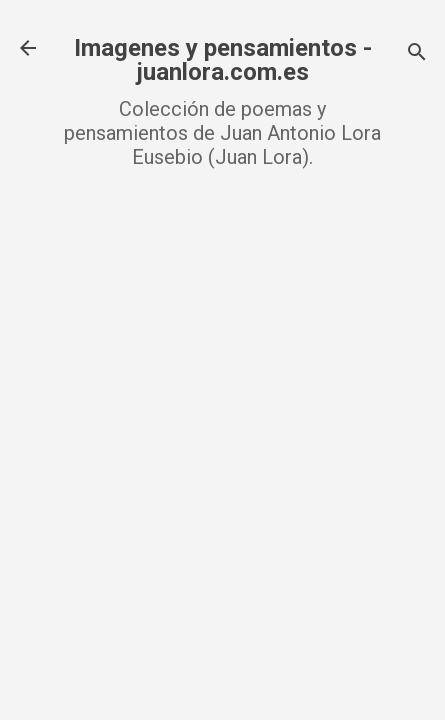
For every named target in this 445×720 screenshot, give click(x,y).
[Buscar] (417, 54)
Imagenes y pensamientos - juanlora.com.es (223, 60)
